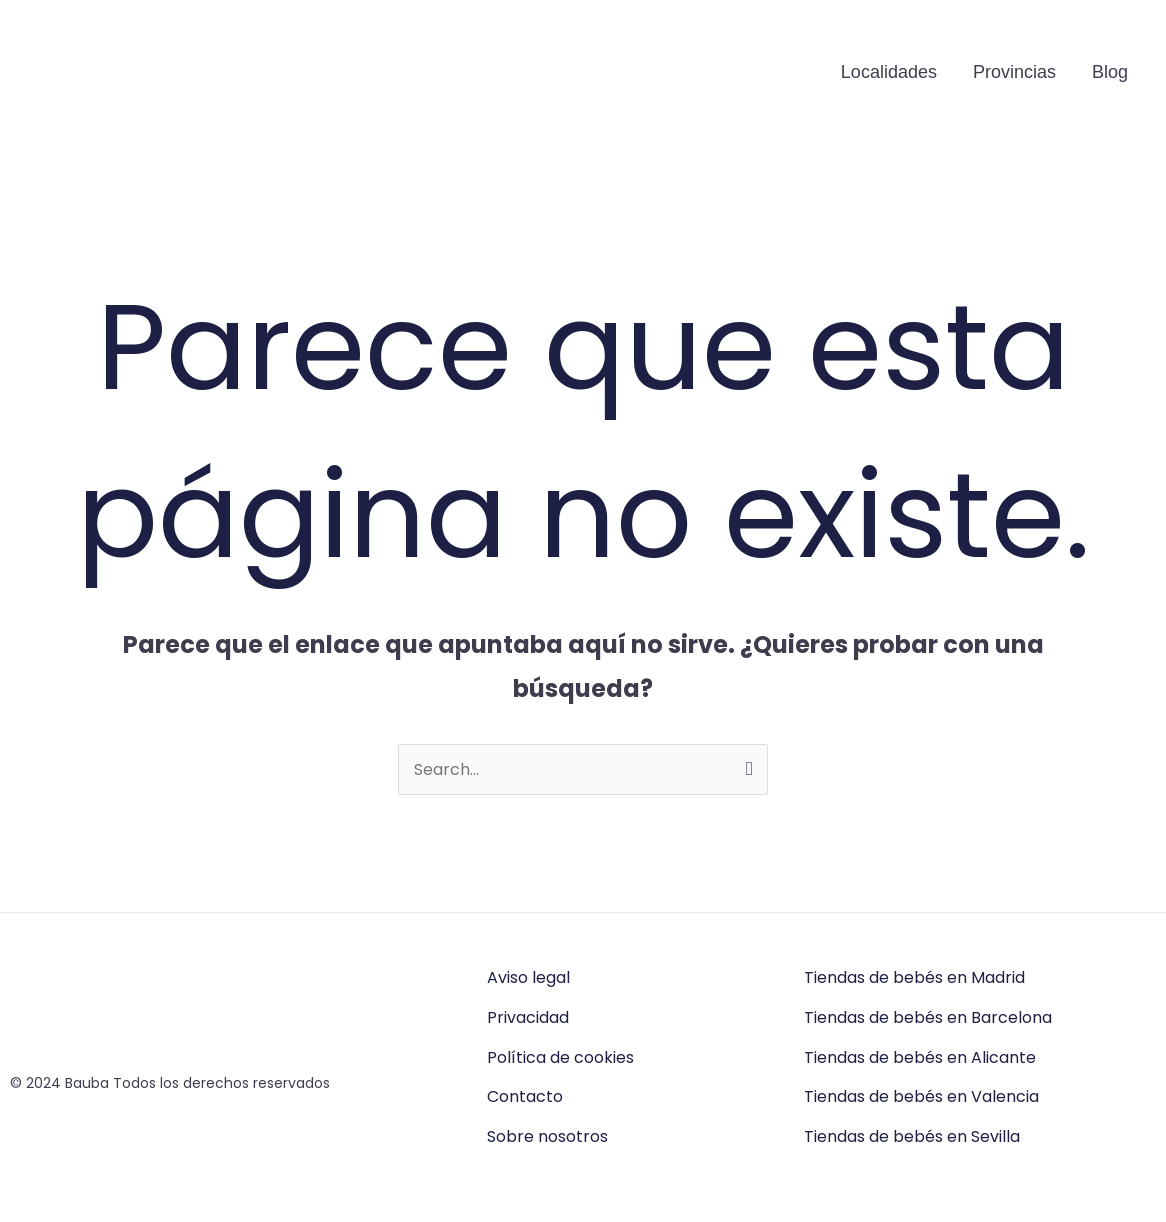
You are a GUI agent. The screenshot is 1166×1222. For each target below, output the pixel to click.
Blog (1110, 72)
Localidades (889, 72)
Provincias (1014, 72)
